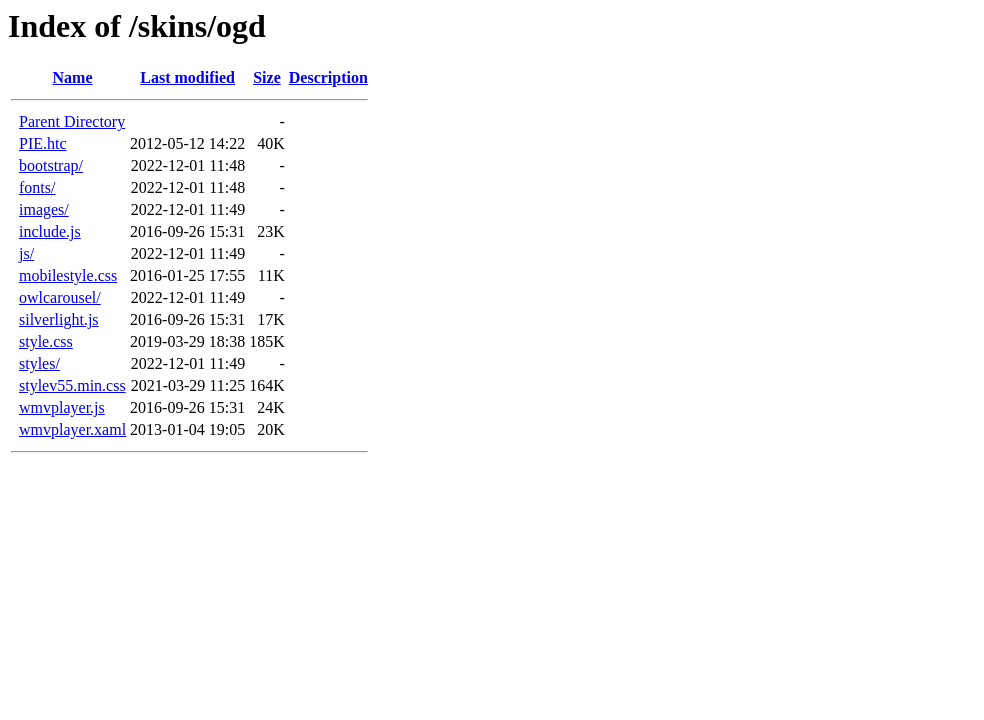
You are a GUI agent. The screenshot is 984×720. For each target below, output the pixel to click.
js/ (26, 253)
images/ (44, 209)
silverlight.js (59, 319)
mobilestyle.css (68, 275)
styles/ (39, 363)
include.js (50, 231)
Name (73, 77)
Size (267, 77)
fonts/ (37, 187)
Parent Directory (72, 121)
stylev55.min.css (72, 385)
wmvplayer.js (62, 407)
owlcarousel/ (60, 297)
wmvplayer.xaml (72, 429)
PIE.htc (43, 143)
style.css (46, 341)
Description (328, 77)
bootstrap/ (51, 165)
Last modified (187, 77)
